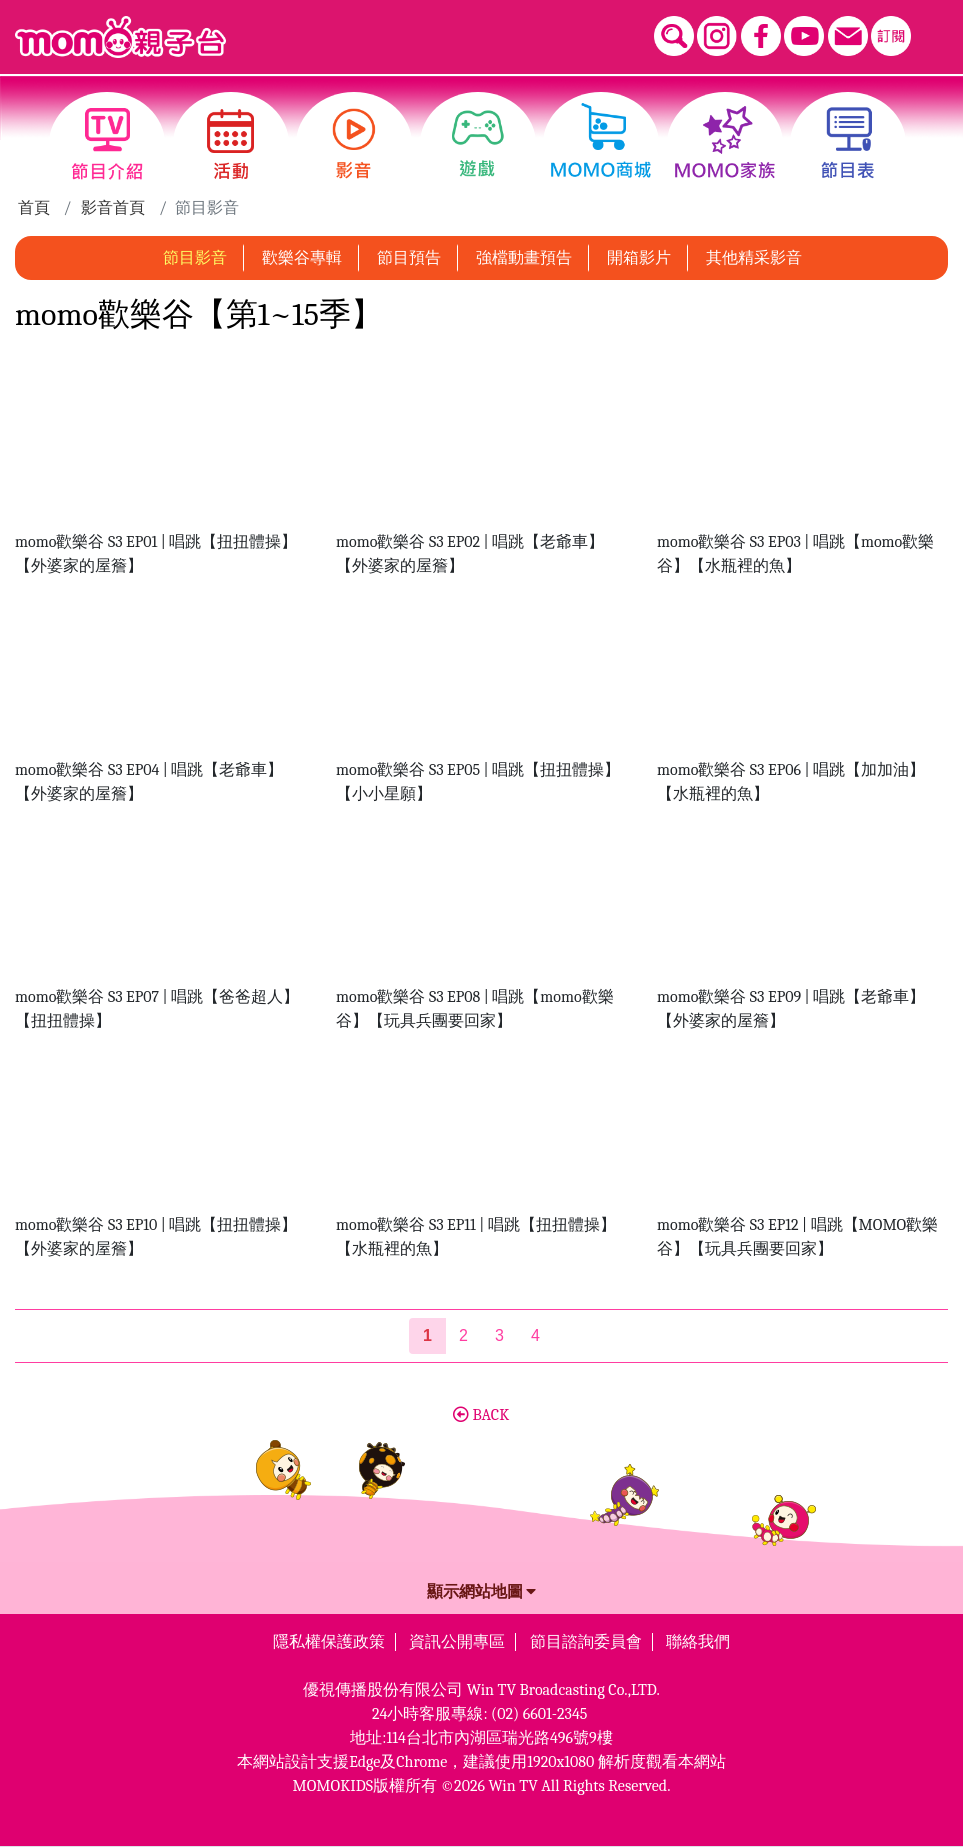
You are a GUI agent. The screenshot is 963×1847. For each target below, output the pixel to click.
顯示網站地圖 (482, 1592)
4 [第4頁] (535, 1335)
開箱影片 (639, 258)
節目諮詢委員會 (586, 1642)
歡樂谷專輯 (302, 258)
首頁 (34, 208)
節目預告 (409, 258)
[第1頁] (427, 1336)
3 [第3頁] (499, 1335)
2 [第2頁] (463, 1335)
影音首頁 (113, 208)
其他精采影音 (754, 258)
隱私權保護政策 (329, 1642)
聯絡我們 (698, 1642)
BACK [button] (481, 1415)
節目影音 (195, 258)
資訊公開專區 (457, 1642)
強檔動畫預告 (524, 258)
